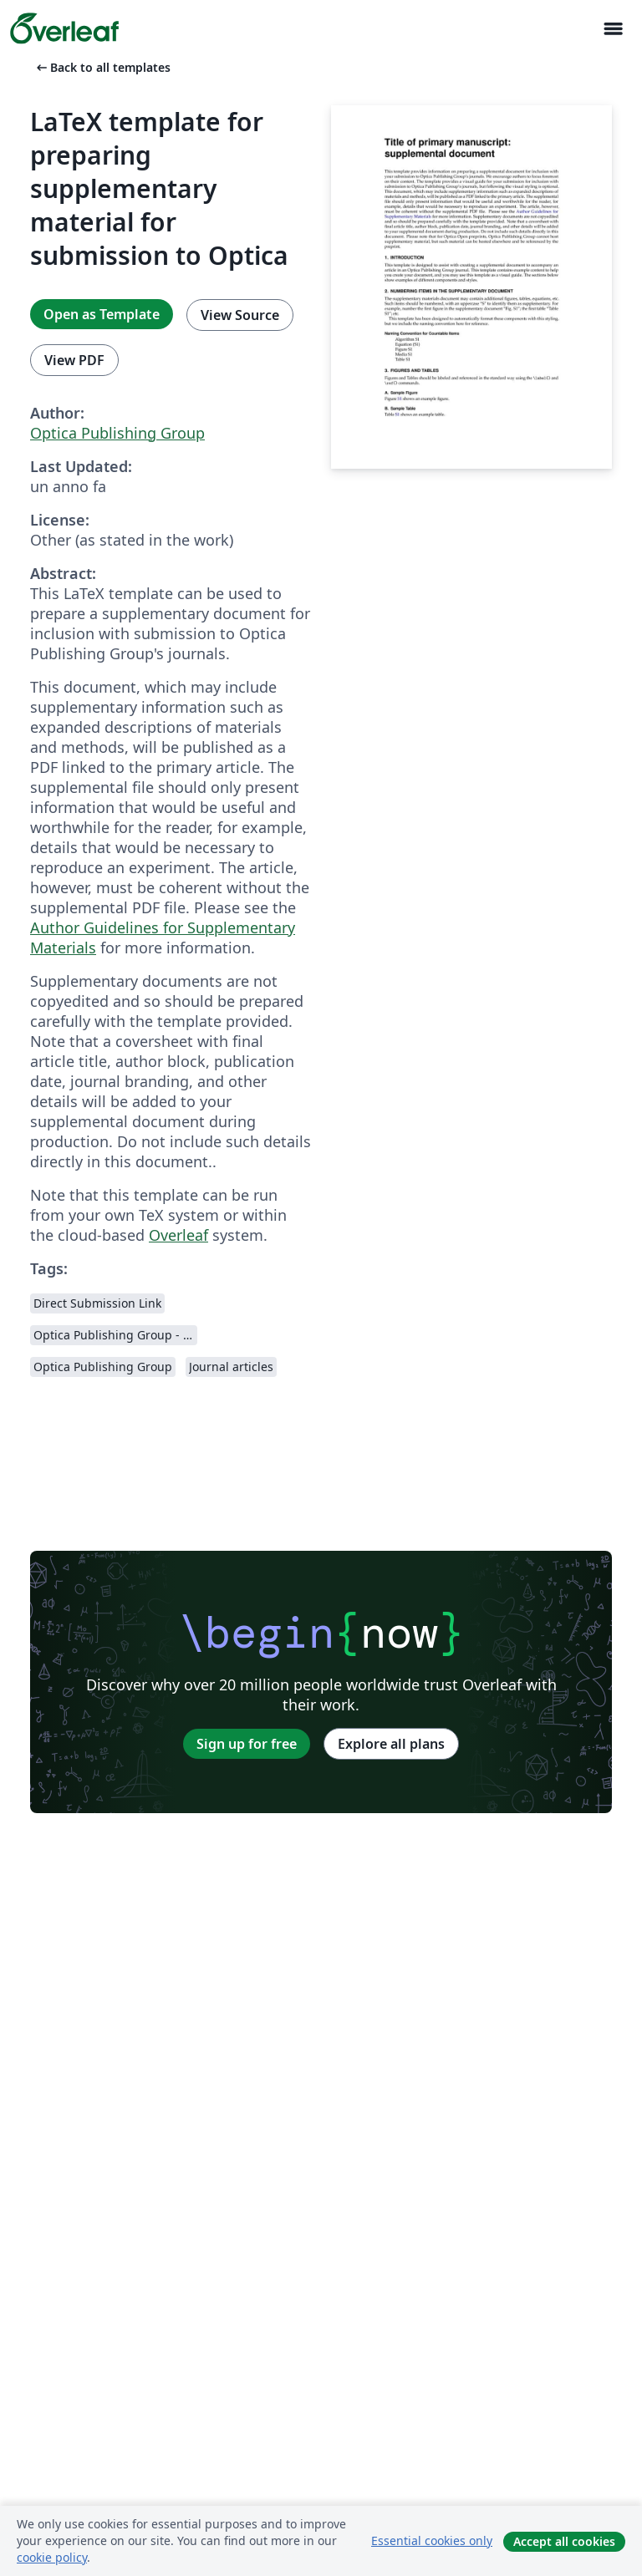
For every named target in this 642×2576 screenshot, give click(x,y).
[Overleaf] (64, 28)
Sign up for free (246, 1744)
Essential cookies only (431, 2540)
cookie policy (52, 2557)
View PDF (74, 360)
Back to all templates (102, 67)
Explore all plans (391, 1744)
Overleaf (178, 1235)
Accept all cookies (564, 2541)
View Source (240, 315)
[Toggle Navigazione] (613, 29)
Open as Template (101, 314)
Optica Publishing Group (117, 433)
